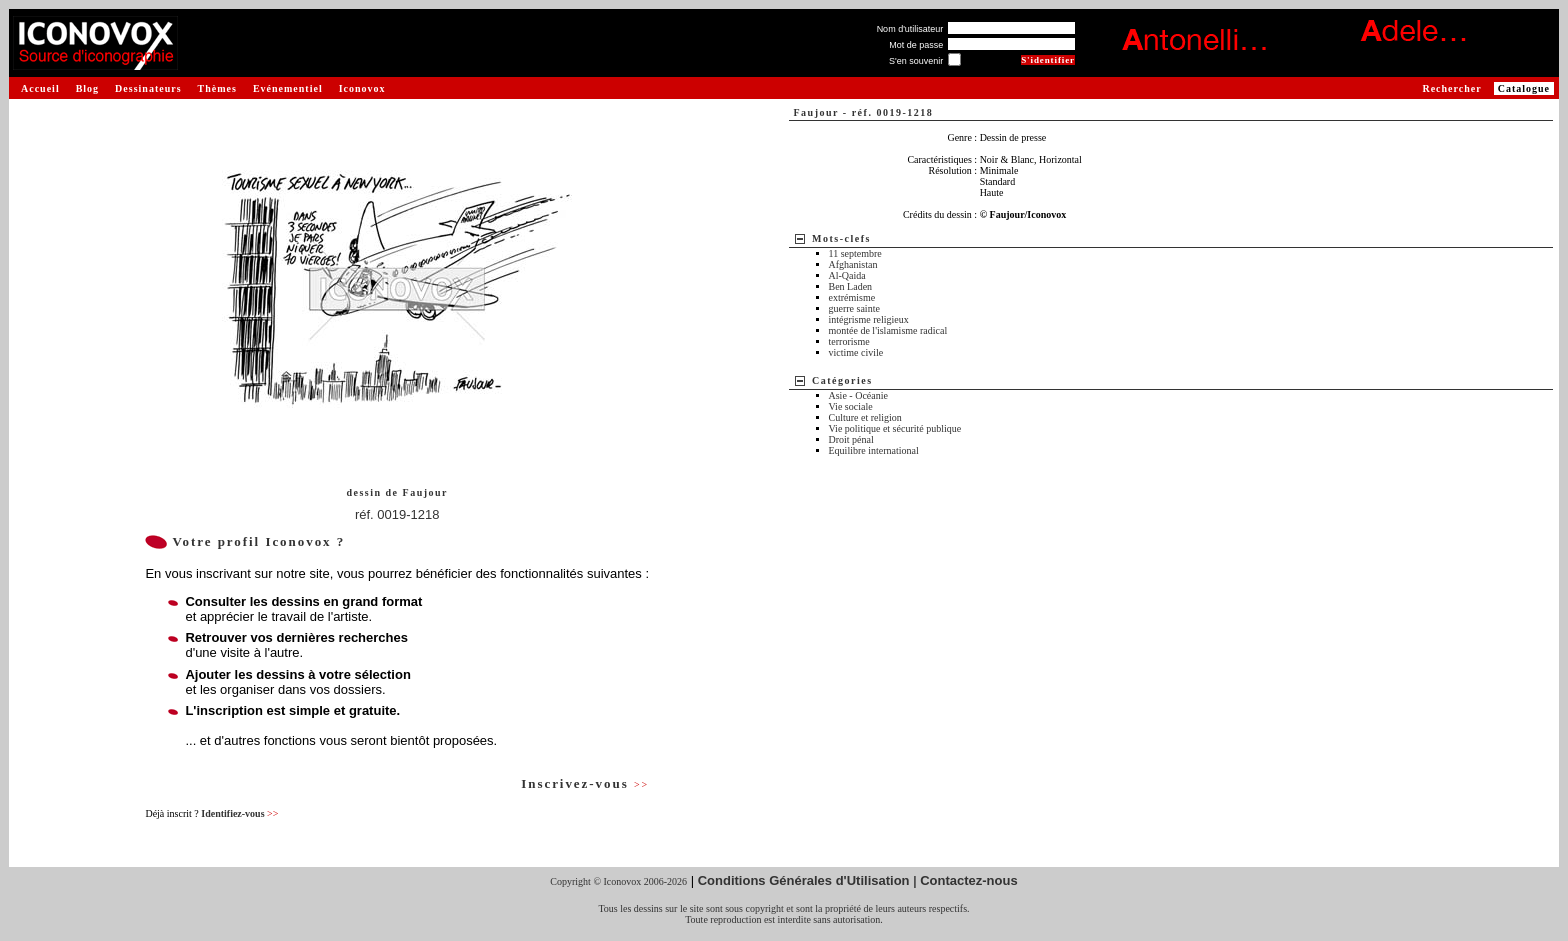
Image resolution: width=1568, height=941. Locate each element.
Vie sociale (851, 406)
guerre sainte (854, 308)
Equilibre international (874, 450)
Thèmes (217, 88)
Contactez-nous (969, 880)
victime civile (856, 352)
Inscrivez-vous (585, 783)
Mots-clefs (841, 238)
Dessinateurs (148, 88)
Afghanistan (853, 264)
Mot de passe (916, 45)
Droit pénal (851, 439)
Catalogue (1524, 88)
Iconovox (362, 88)
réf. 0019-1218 (397, 514)
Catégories (842, 380)
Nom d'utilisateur (910, 29)
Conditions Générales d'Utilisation (804, 880)
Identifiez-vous (239, 813)
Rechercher (1451, 88)
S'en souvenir (916, 61)
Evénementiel (288, 88)
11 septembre (855, 253)
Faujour (426, 492)
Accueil (40, 88)
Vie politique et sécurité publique (895, 428)
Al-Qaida (847, 275)
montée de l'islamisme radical (888, 330)
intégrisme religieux (869, 319)
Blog (87, 88)
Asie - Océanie (858, 395)
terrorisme (849, 341)
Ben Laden (851, 286)
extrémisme (852, 297)
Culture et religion (865, 417)
